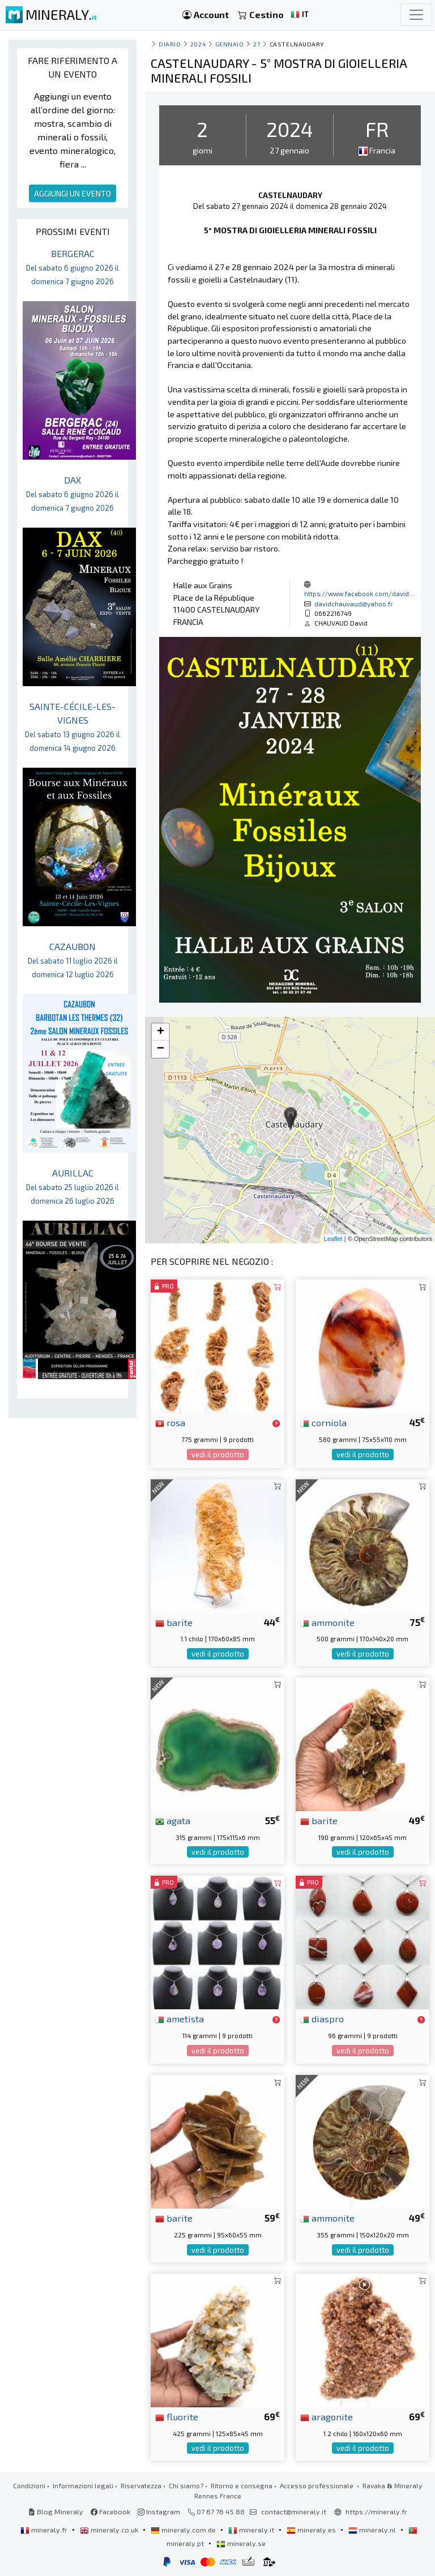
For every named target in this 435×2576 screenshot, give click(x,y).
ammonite (327, 1622)
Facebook (110, 2511)
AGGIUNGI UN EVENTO (72, 193)
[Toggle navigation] (416, 14)
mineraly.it (252, 2530)
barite (174, 1622)
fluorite (176, 2416)
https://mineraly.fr (376, 2511)
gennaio (229, 44)
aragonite (326, 2416)
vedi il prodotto (217, 1454)
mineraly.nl (373, 2530)
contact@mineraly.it (293, 2511)
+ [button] (160, 1032)
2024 (198, 44)
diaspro (322, 2018)
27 (256, 44)
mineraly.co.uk (110, 2530)
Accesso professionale (317, 2485)
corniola (323, 1422)
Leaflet (333, 1238)
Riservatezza (141, 2485)
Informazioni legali (83, 2485)
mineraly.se (241, 2543)
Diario (170, 44)
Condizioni (29, 2485)
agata (172, 1820)
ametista (179, 2018)
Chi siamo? (186, 2485)
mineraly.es (312, 2530)
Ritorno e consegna (241, 2485)
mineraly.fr (44, 2530)
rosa (170, 1422)
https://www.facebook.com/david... (359, 593)
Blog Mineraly (55, 2511)
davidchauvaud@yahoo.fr (353, 603)
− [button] (160, 1049)
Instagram (159, 2511)
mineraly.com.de (184, 2530)
